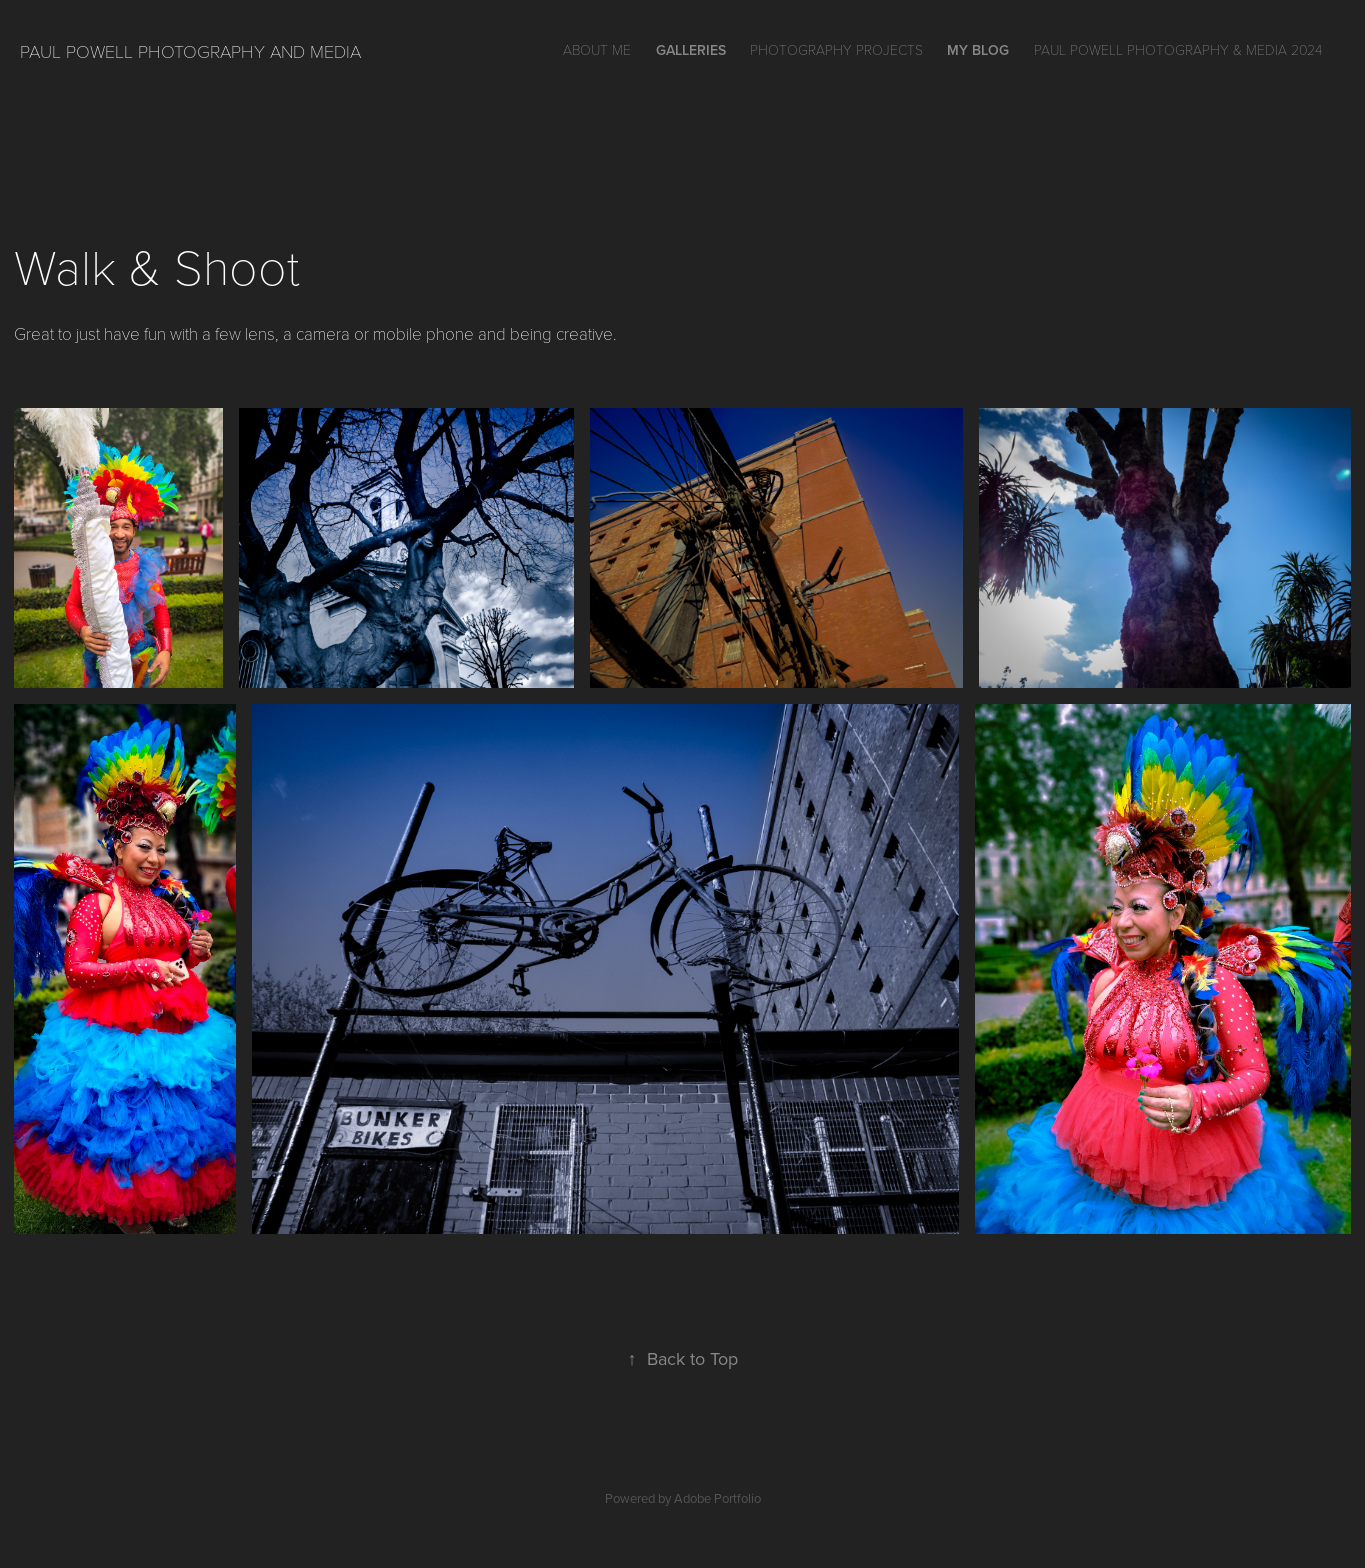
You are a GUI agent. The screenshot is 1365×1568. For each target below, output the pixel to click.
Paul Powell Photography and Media (190, 51)
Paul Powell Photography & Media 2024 (1178, 49)
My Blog (978, 50)
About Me (597, 49)
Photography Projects (836, 49)
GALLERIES (691, 50)
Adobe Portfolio (717, 1498)
